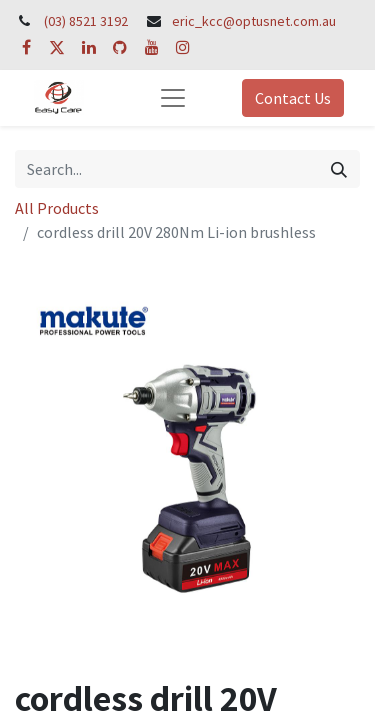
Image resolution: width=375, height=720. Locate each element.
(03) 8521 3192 (86, 21)
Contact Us (293, 98)
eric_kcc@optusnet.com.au (254, 21)
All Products (57, 208)
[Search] (339, 169)
